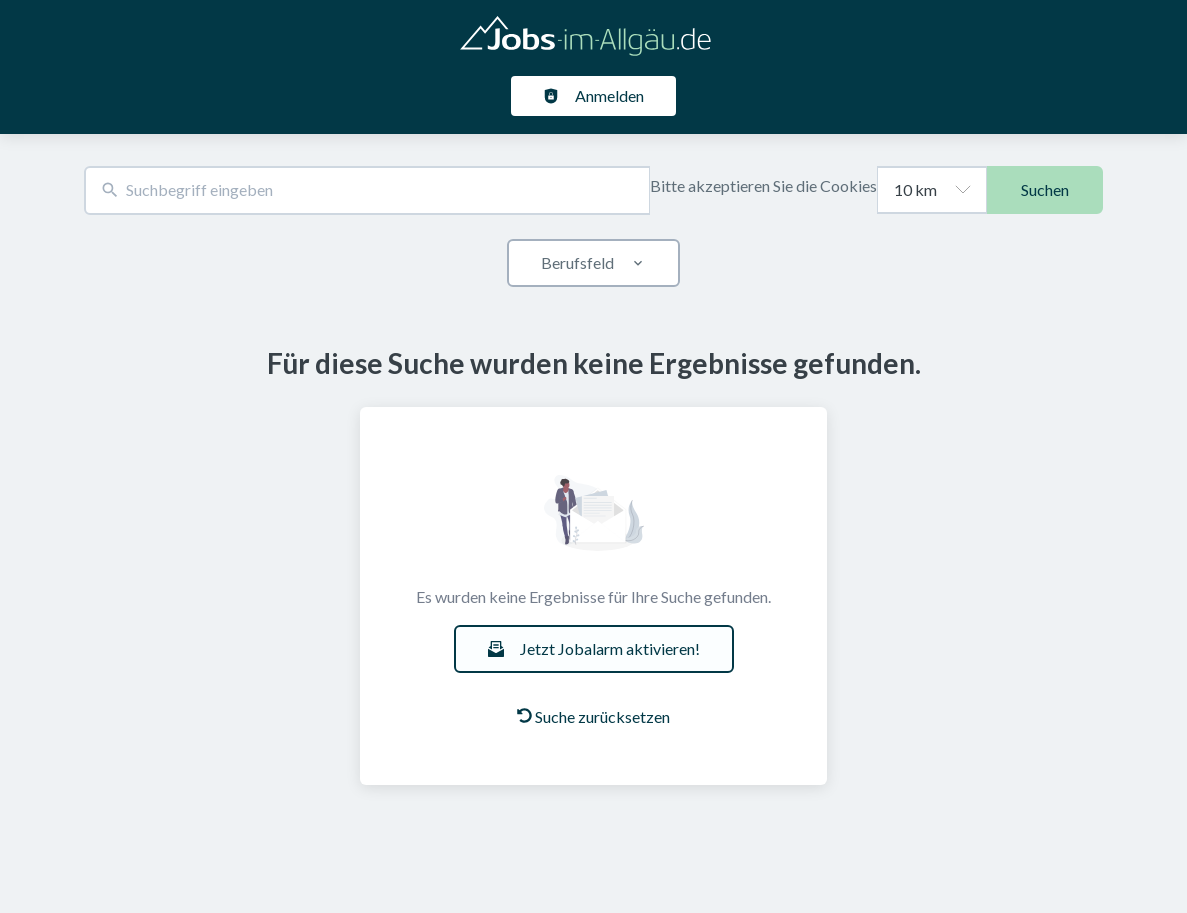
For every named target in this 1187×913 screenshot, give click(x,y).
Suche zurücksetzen (593, 716)
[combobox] (367, 190)
